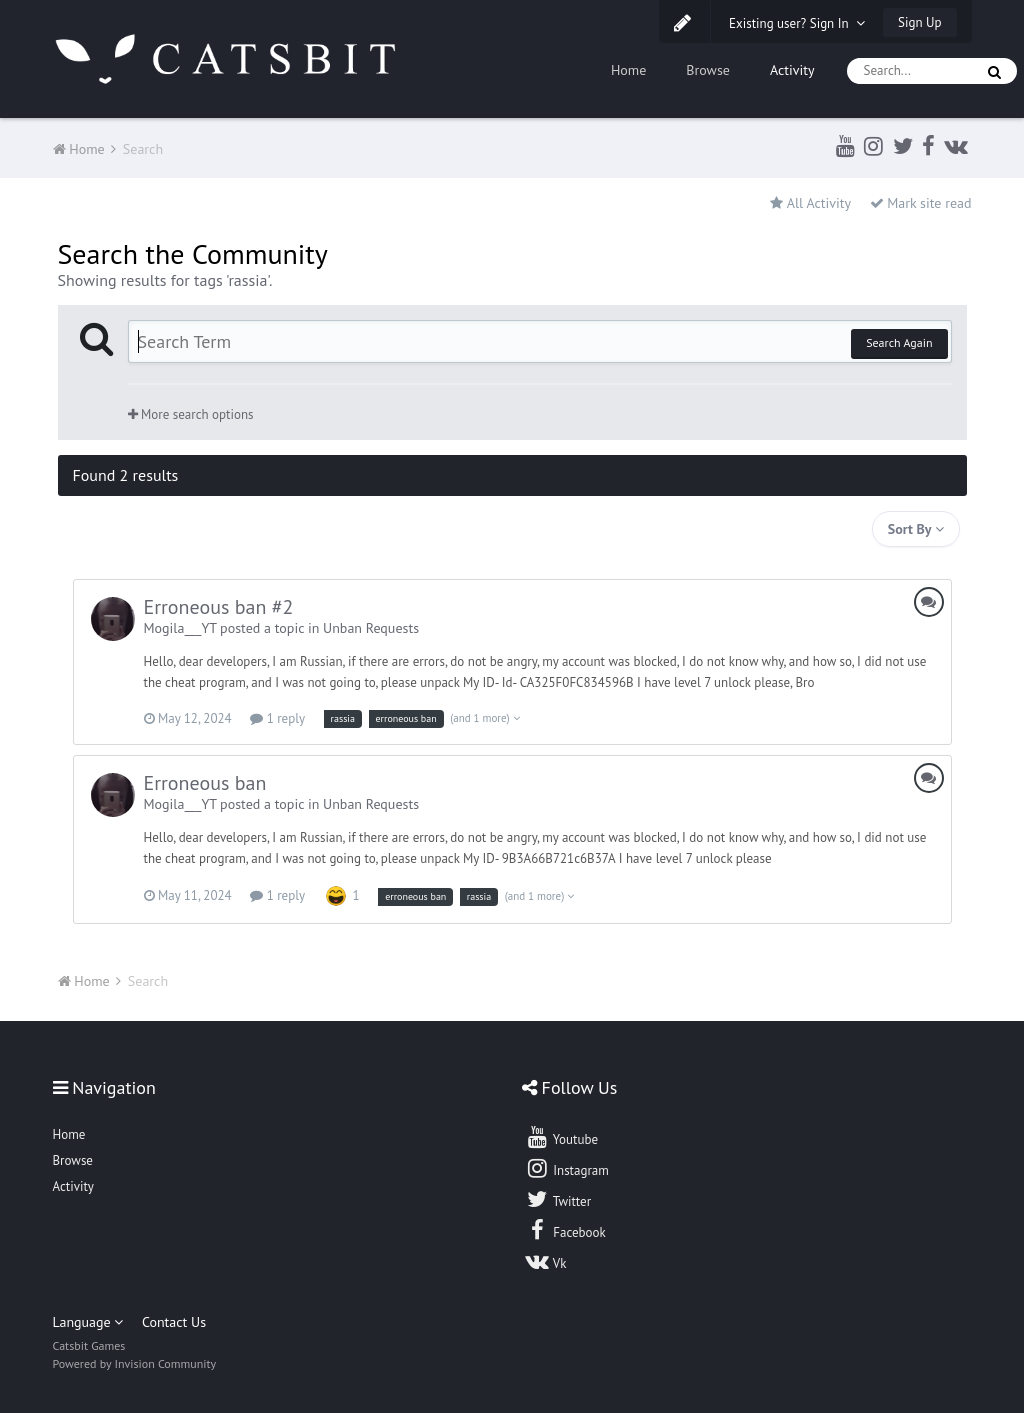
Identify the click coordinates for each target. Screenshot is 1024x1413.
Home (628, 70)
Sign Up (919, 22)
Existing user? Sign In (797, 23)
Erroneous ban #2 (219, 607)
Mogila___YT (180, 628)
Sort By (916, 529)
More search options (191, 414)
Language (88, 1322)
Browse (708, 70)
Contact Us (174, 1322)
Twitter (558, 1199)
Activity (792, 70)
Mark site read (921, 203)
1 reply (277, 718)
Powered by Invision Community (135, 1363)
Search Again (899, 342)
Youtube (561, 1137)
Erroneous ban (205, 783)
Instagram (567, 1168)
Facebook (565, 1230)
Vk (546, 1261)
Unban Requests (371, 628)
